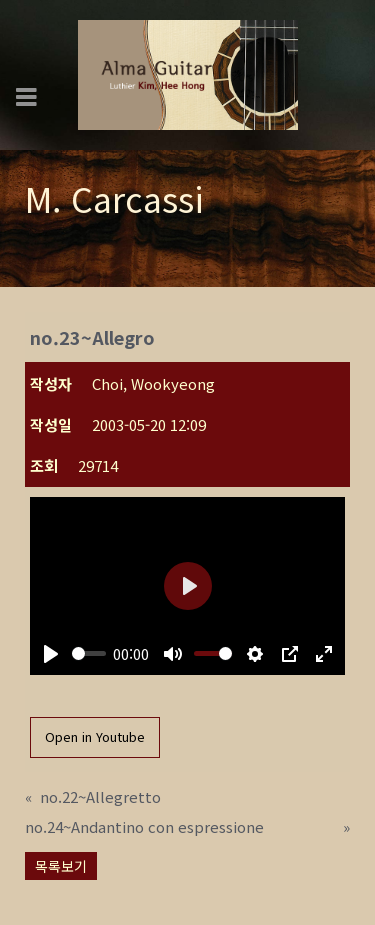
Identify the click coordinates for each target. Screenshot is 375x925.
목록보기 (61, 866)
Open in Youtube (95, 736)
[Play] (51, 654)
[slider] (89, 653)
